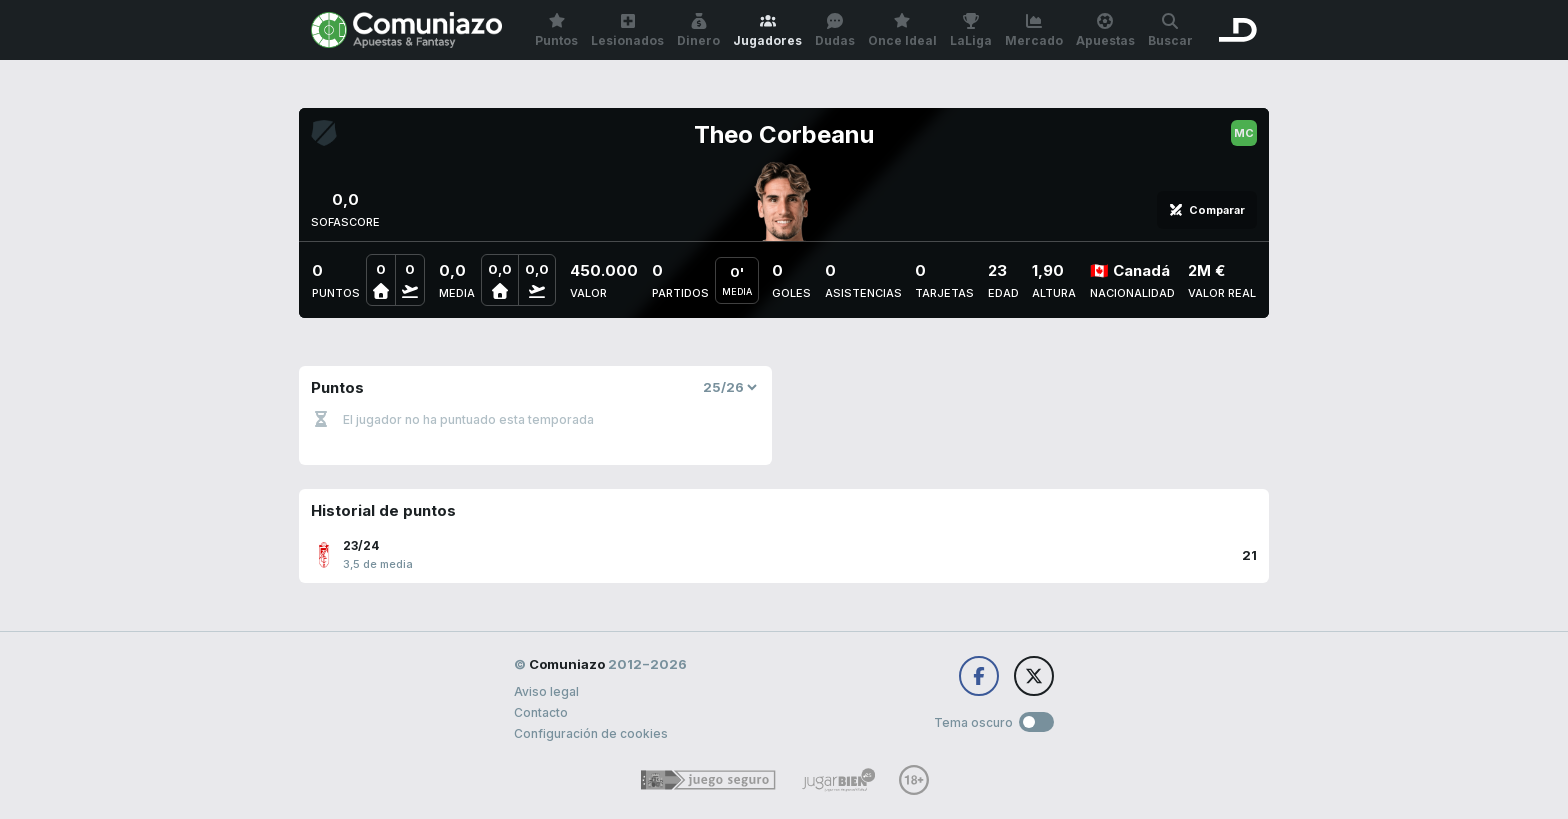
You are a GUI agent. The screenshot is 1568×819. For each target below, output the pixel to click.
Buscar (1170, 30)
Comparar (1207, 210)
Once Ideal (902, 30)
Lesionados (627, 30)
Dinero (698, 30)
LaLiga (971, 30)
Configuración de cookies (591, 733)
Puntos (556, 30)
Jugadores (767, 30)
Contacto (541, 712)
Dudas (835, 30)
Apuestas (1105, 30)
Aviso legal (546, 691)
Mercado (1034, 30)
